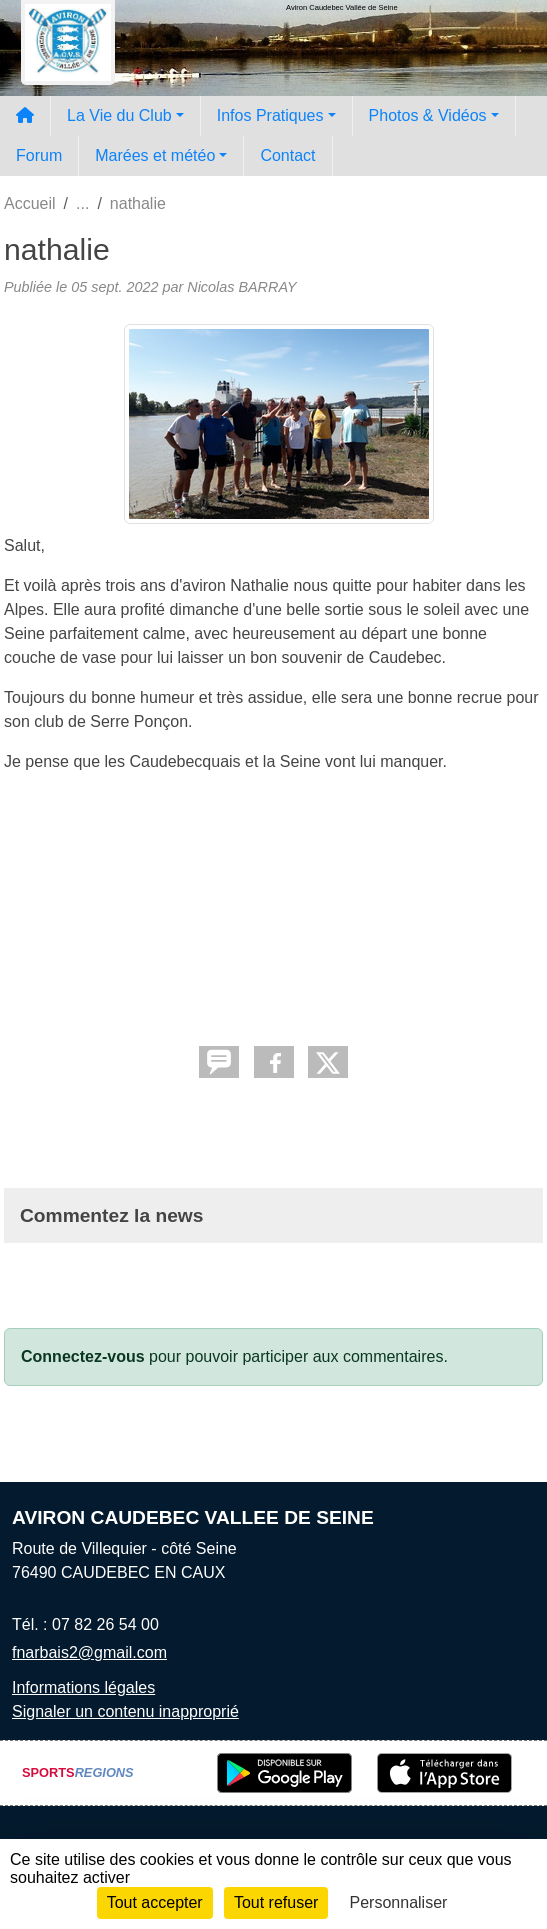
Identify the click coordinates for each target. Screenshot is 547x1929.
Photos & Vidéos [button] (428, 115)
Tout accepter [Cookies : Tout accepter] (155, 1902)
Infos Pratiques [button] (270, 115)
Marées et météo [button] (155, 155)
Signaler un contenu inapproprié (125, 1711)
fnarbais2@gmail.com (89, 1652)
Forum (39, 155)
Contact (287, 155)
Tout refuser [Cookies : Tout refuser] (276, 1902)
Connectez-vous (83, 1356)
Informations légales (83, 1687)
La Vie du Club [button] (119, 115)
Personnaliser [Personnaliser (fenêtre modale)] (399, 1902)
